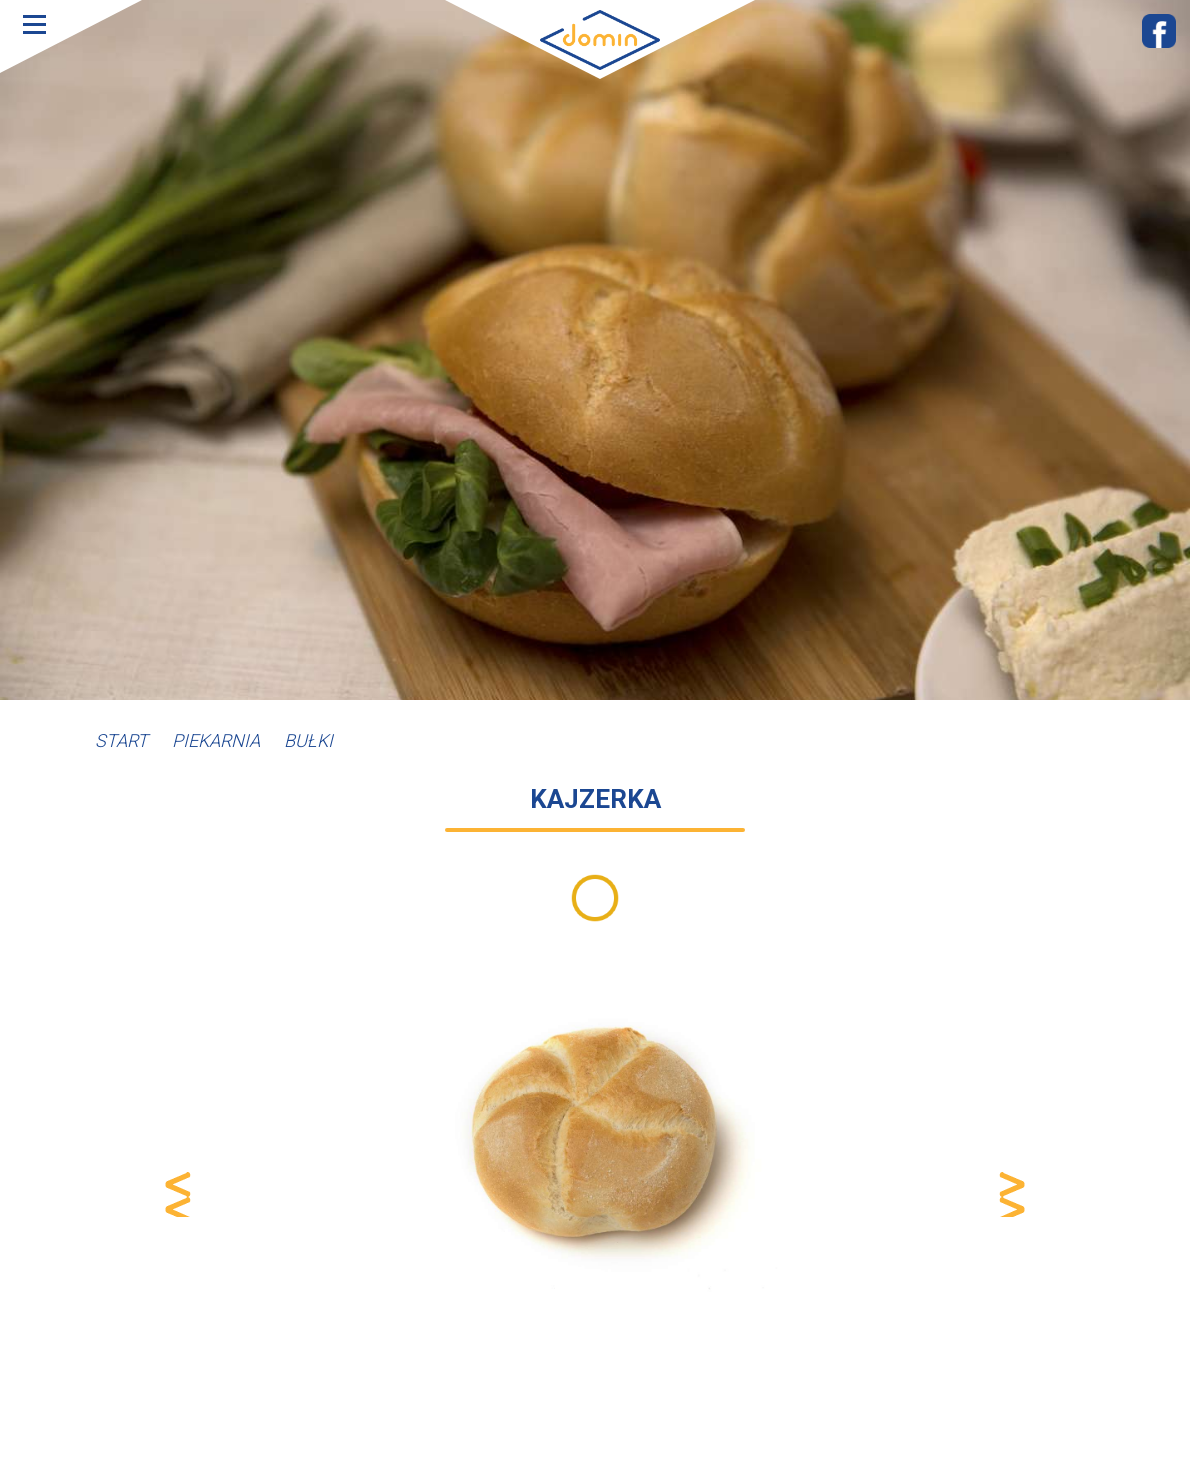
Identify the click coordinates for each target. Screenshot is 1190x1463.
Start (121, 740)
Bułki (308, 740)
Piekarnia (216, 740)
